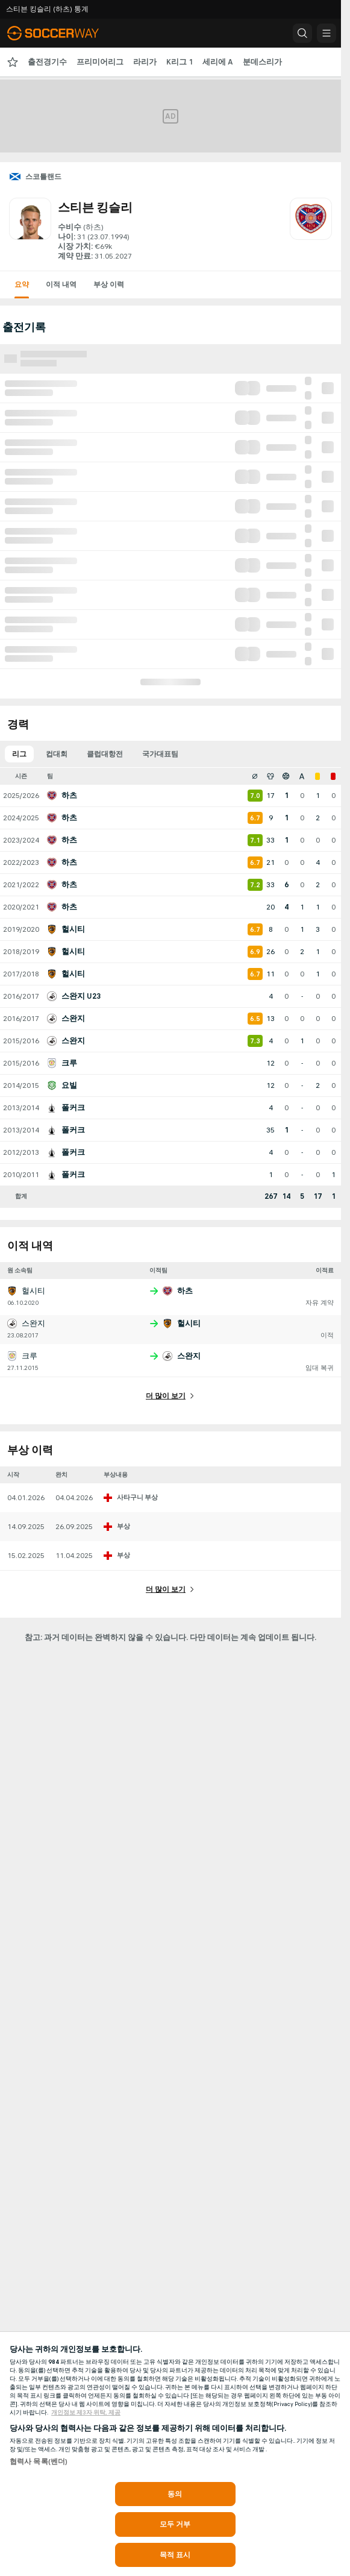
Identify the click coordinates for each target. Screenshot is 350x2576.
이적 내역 (61, 284)
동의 (174, 2494)
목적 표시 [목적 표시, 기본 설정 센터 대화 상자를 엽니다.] (175, 2555)
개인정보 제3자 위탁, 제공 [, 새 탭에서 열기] (85, 2412)
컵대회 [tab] (56, 754)
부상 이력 (108, 284)
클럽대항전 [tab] (105, 754)
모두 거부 (175, 2524)
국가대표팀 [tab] (160, 754)
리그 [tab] (19, 754)
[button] (302, 33)
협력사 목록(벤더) (38, 2461)
